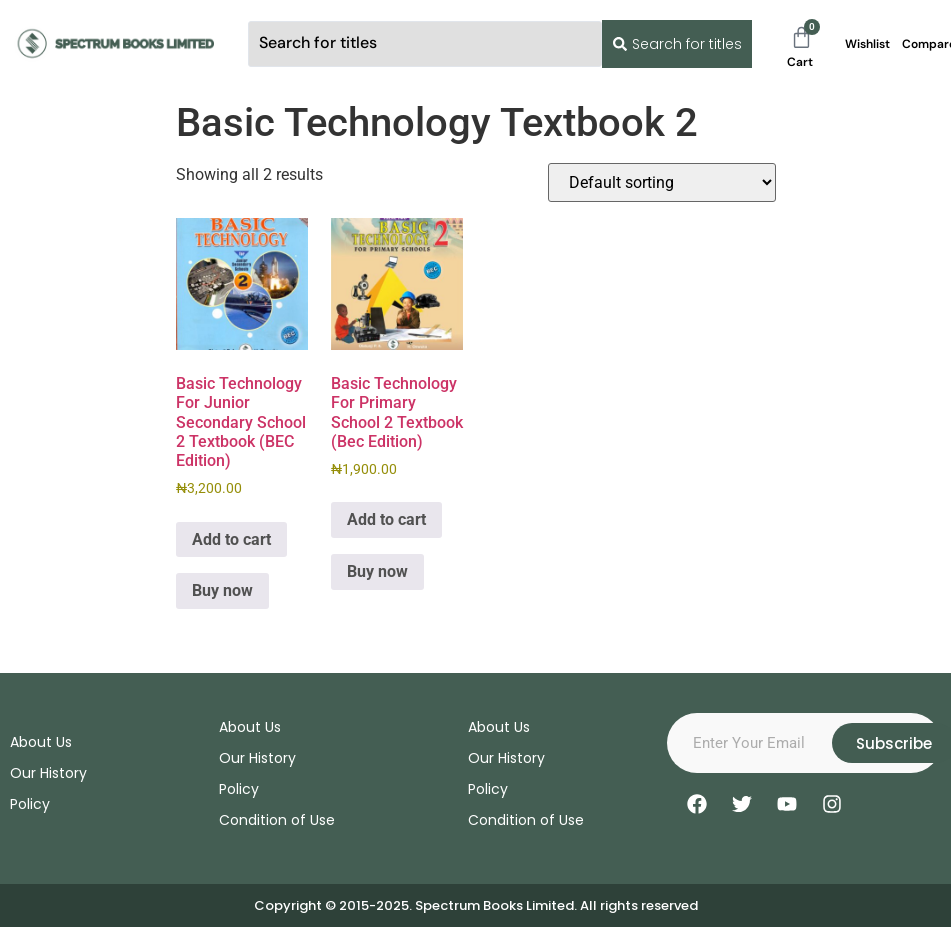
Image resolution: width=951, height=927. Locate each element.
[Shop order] (662, 182)
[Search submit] (672, 44)
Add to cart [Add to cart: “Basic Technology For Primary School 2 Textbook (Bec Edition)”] (386, 519)
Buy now (222, 590)
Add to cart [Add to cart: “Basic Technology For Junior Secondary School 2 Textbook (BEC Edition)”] (231, 539)
